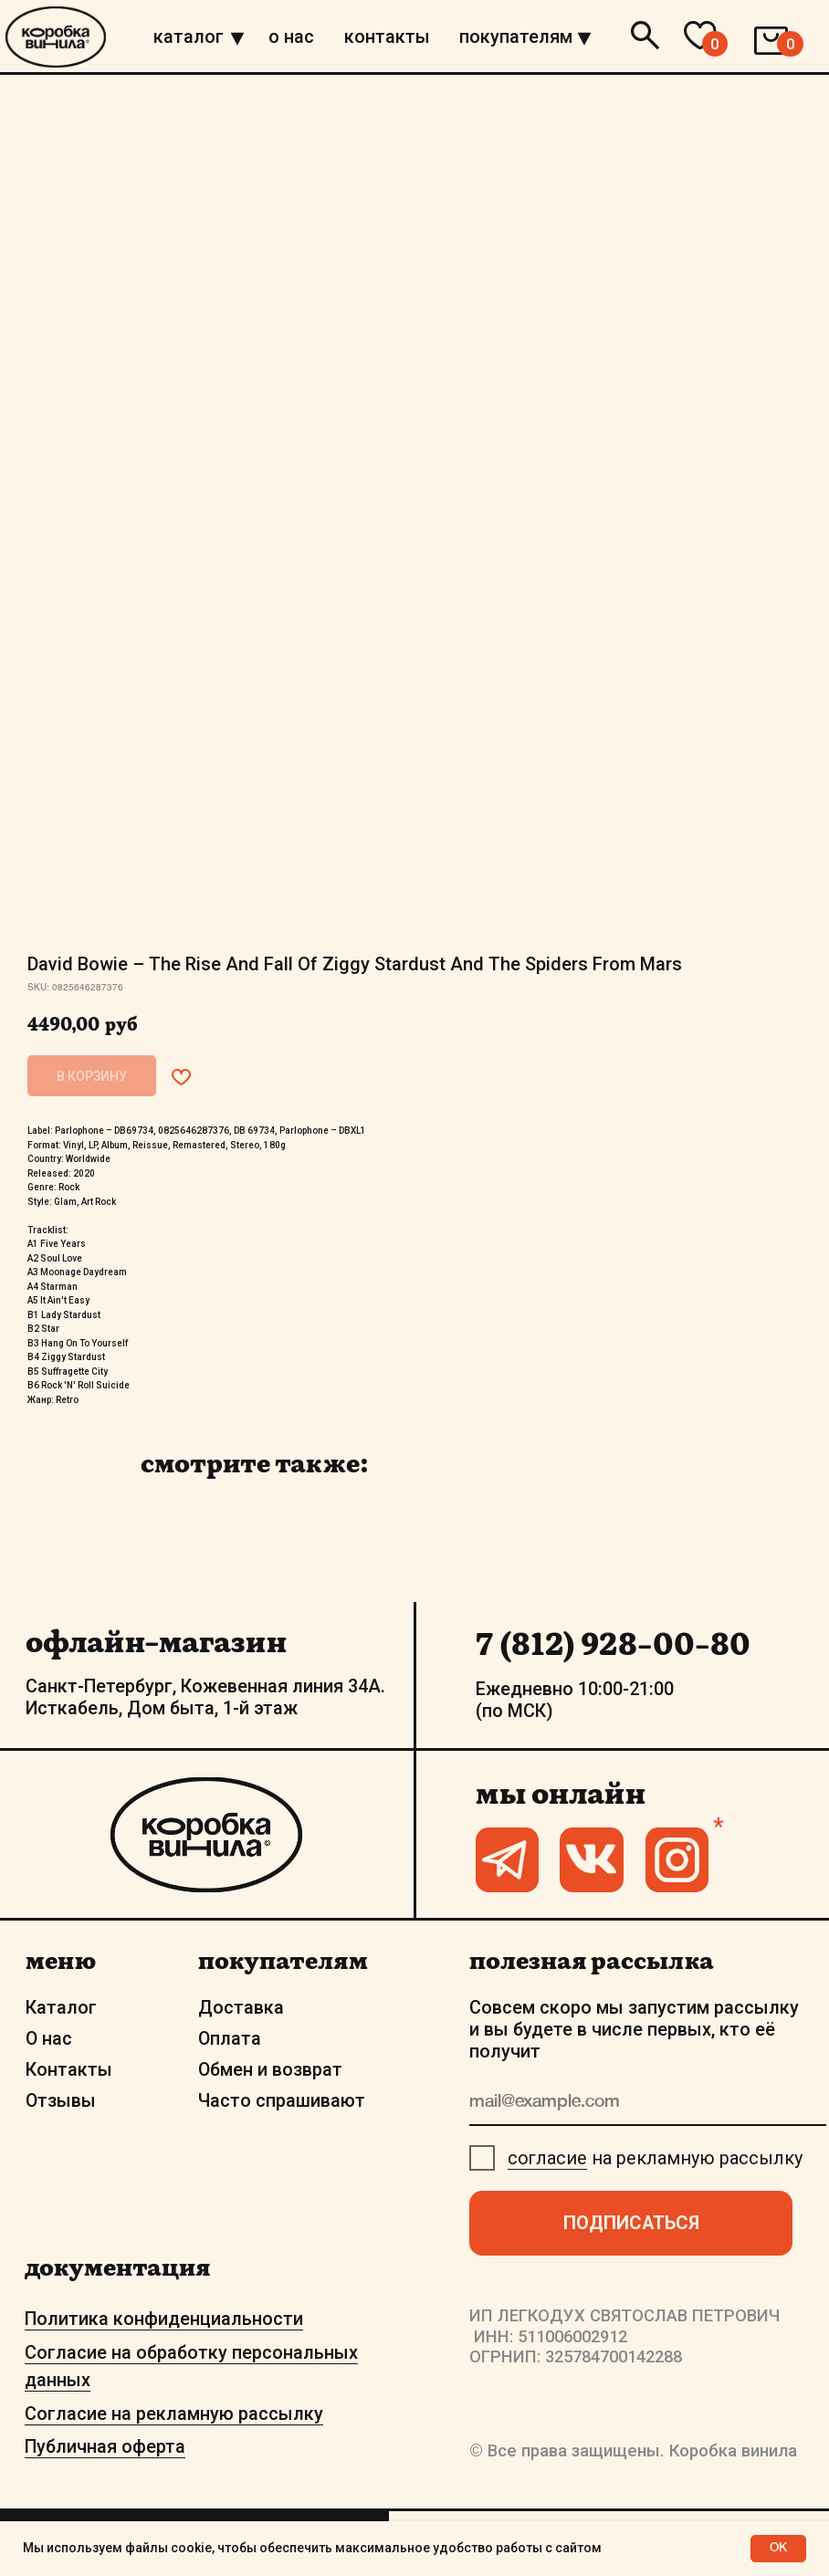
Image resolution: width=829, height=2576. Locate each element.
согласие (547, 2158)
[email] (648, 2103)
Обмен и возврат (270, 2069)
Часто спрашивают (281, 2100)
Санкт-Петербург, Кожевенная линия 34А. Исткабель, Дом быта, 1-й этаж (205, 1697)
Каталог (61, 2007)
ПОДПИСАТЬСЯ (631, 2223)
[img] (237, 38)
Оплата (229, 2038)
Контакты (69, 2069)
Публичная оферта (105, 2446)
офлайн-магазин (156, 1641)
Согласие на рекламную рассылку (174, 2413)
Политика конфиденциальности (164, 2319)
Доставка (241, 2007)
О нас (49, 2038)
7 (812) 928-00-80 (613, 1644)
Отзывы (61, 2100)
